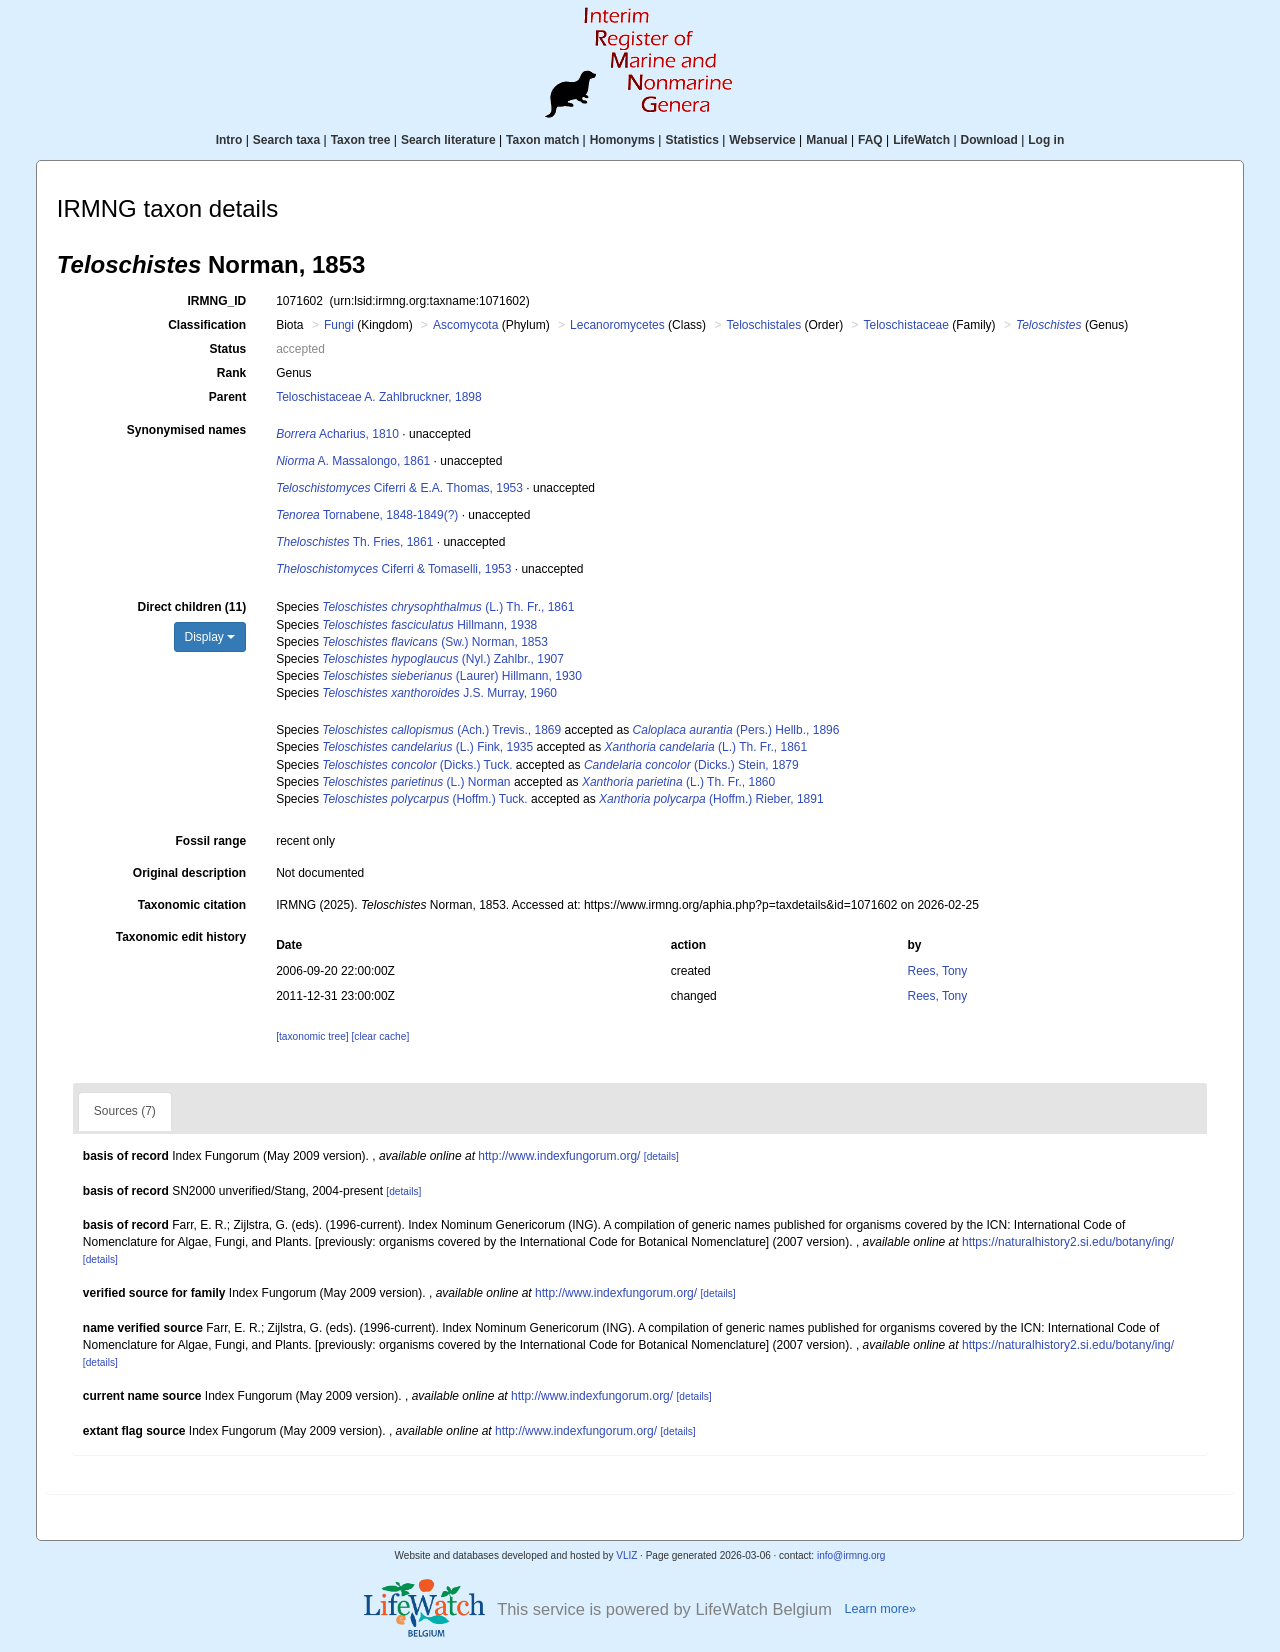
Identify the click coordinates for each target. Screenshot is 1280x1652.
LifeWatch (921, 140)
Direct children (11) (191, 607)
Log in (1046, 140)
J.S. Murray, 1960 (439, 693)
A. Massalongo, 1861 (353, 461)
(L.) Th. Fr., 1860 (678, 782)
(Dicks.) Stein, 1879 (691, 765)
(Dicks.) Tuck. (417, 765)
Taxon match (542, 140)
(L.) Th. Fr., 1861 (448, 607)
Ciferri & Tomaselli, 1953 (393, 569)
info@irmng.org (851, 1555)
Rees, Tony (937, 971)
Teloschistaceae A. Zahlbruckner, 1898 (378, 397)
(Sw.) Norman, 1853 (435, 642)
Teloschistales (763, 325)
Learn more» (880, 1609)
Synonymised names (186, 430)
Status (228, 349)
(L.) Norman (416, 782)
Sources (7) (125, 1111)
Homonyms (622, 140)
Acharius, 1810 (337, 434)
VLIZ (626, 1555)
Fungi (339, 325)
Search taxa (286, 140)
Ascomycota (465, 325)
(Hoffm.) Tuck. (424, 799)
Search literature (448, 140)
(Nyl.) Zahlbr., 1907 (443, 659)
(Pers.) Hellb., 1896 (736, 730)
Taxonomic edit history (181, 937)
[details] (661, 1156)
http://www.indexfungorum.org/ (559, 1156)
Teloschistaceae (906, 325)
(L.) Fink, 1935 (427, 747)
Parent (227, 397)
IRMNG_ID (217, 301)
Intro (229, 140)
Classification (207, 325)
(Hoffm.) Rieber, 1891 (711, 799)
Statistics (691, 140)
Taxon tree (361, 140)
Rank (231, 373)
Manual (826, 140)
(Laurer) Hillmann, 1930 (452, 676)
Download (989, 140)
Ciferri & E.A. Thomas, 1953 (399, 488)
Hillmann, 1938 (429, 625)
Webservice (762, 140)
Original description (189, 873)
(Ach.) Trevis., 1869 (441, 730)
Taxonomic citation (192, 905)
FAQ (870, 140)
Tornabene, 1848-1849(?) (367, 515)
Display (210, 637)
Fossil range (211, 841)
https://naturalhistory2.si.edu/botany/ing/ (1068, 1242)
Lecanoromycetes (617, 325)
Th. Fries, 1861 (354, 542)
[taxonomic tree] (312, 1036)
